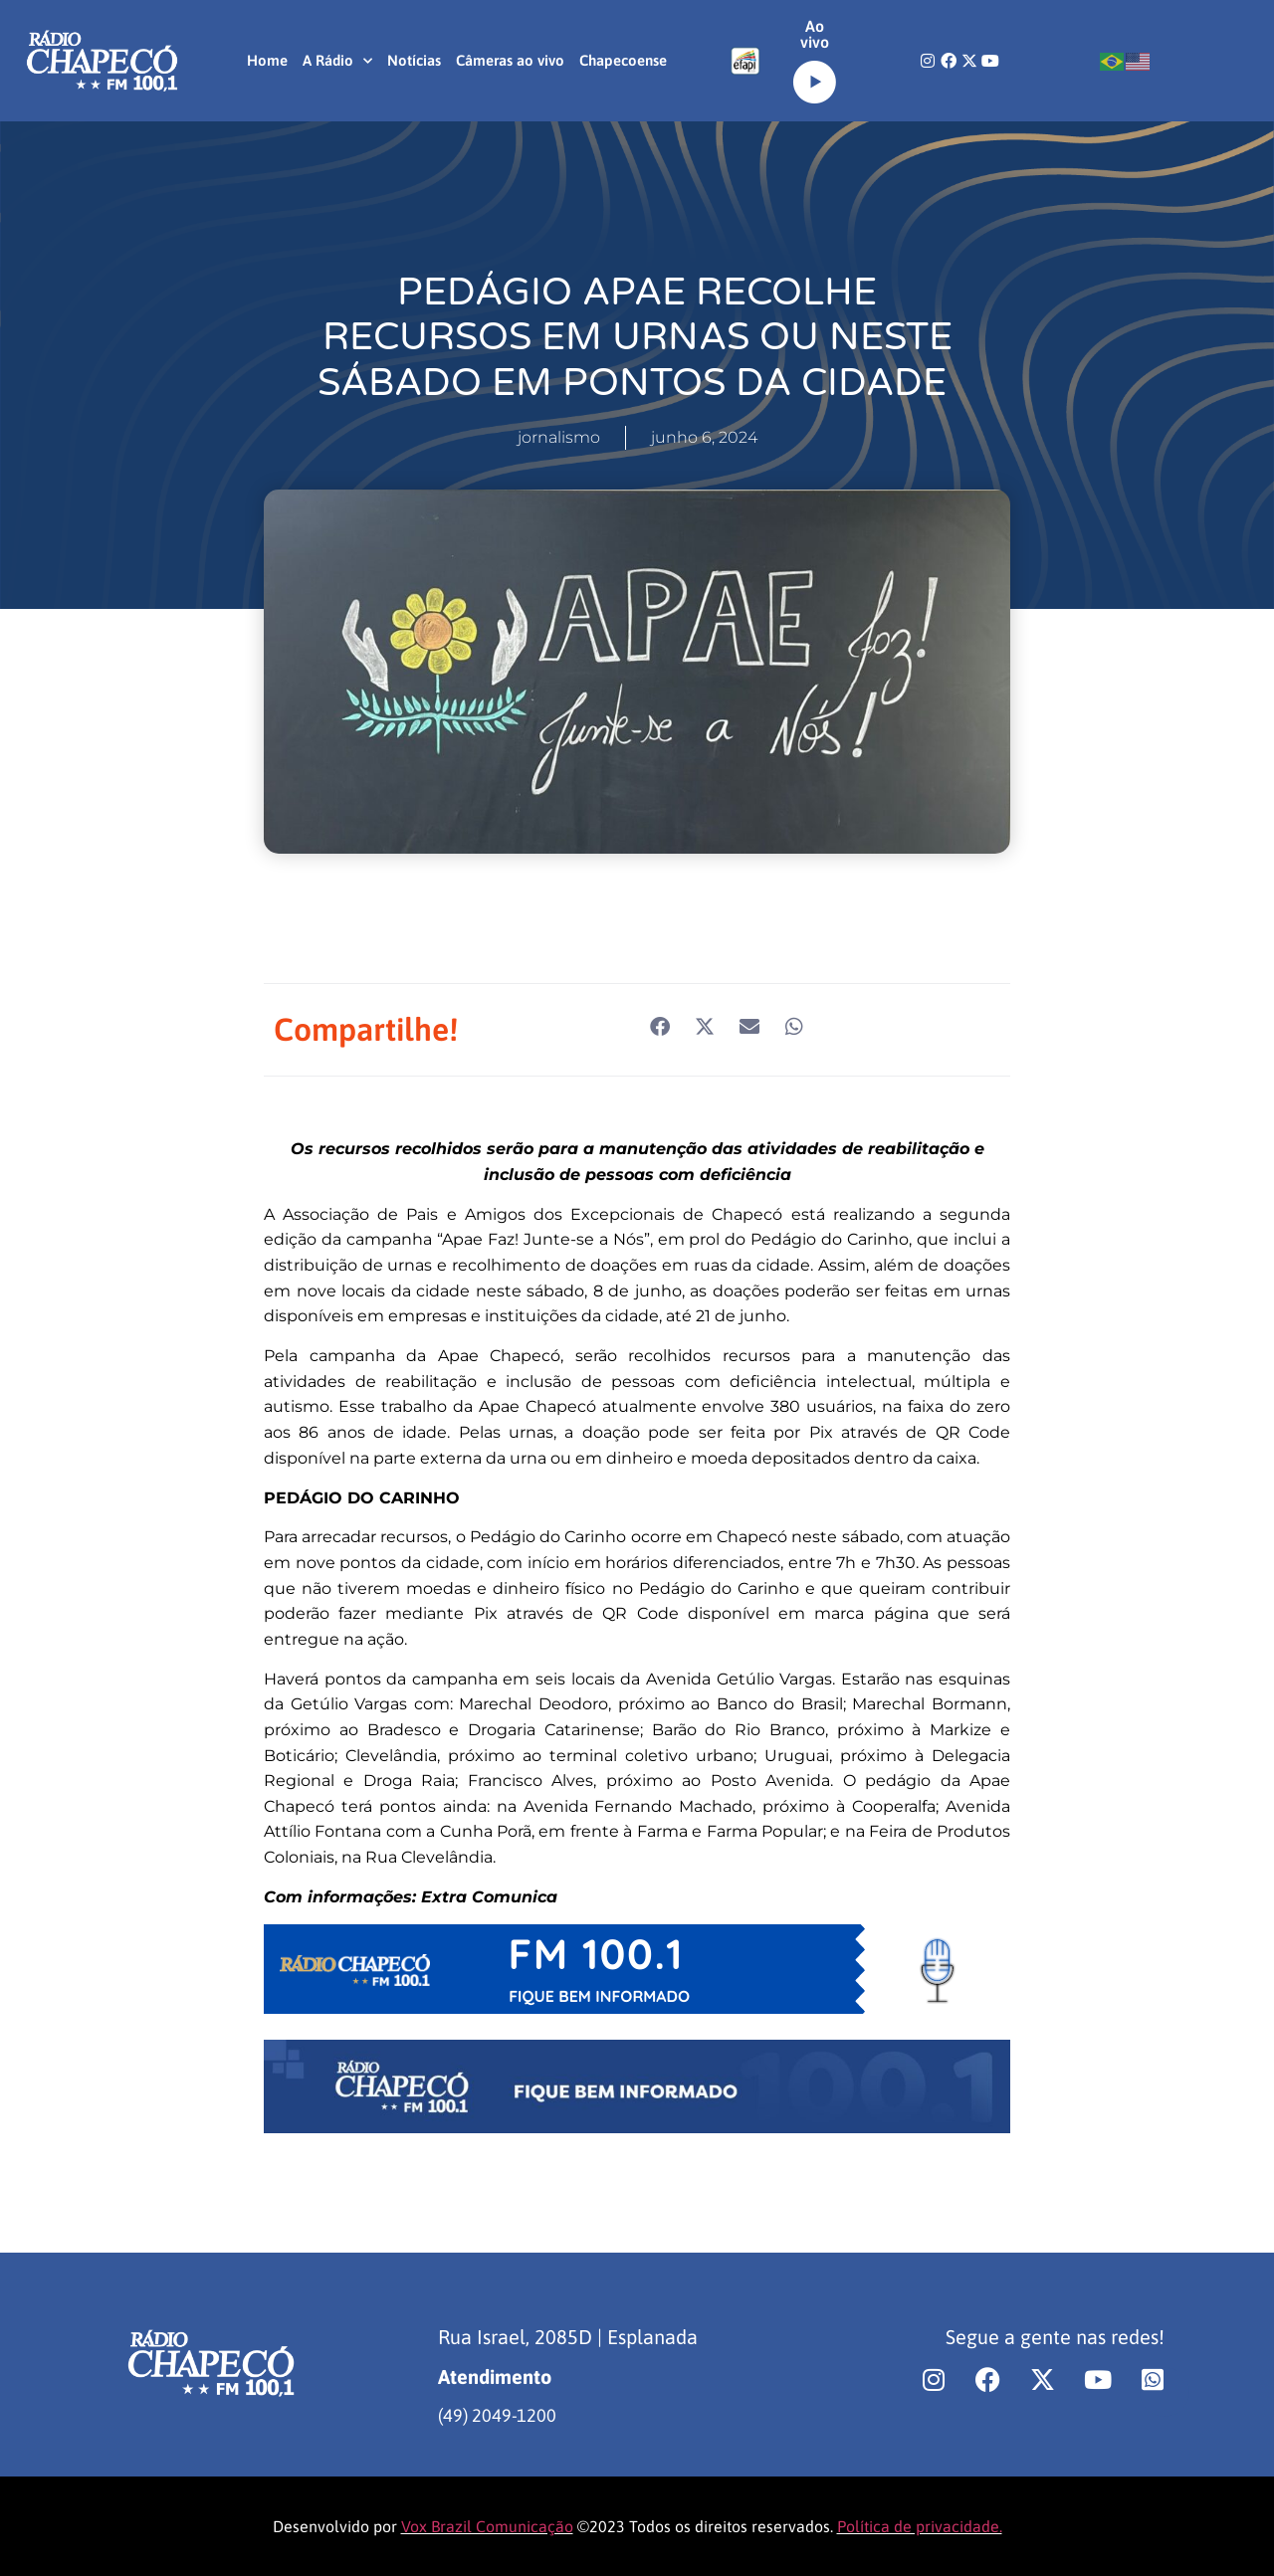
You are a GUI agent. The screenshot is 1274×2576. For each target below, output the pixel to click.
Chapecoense (623, 60)
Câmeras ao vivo (510, 60)
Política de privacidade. (919, 2526)
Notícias (414, 60)
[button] (659, 1026)
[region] (259, 2419)
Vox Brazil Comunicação (487, 2526)
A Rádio (337, 61)
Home (267, 60)
